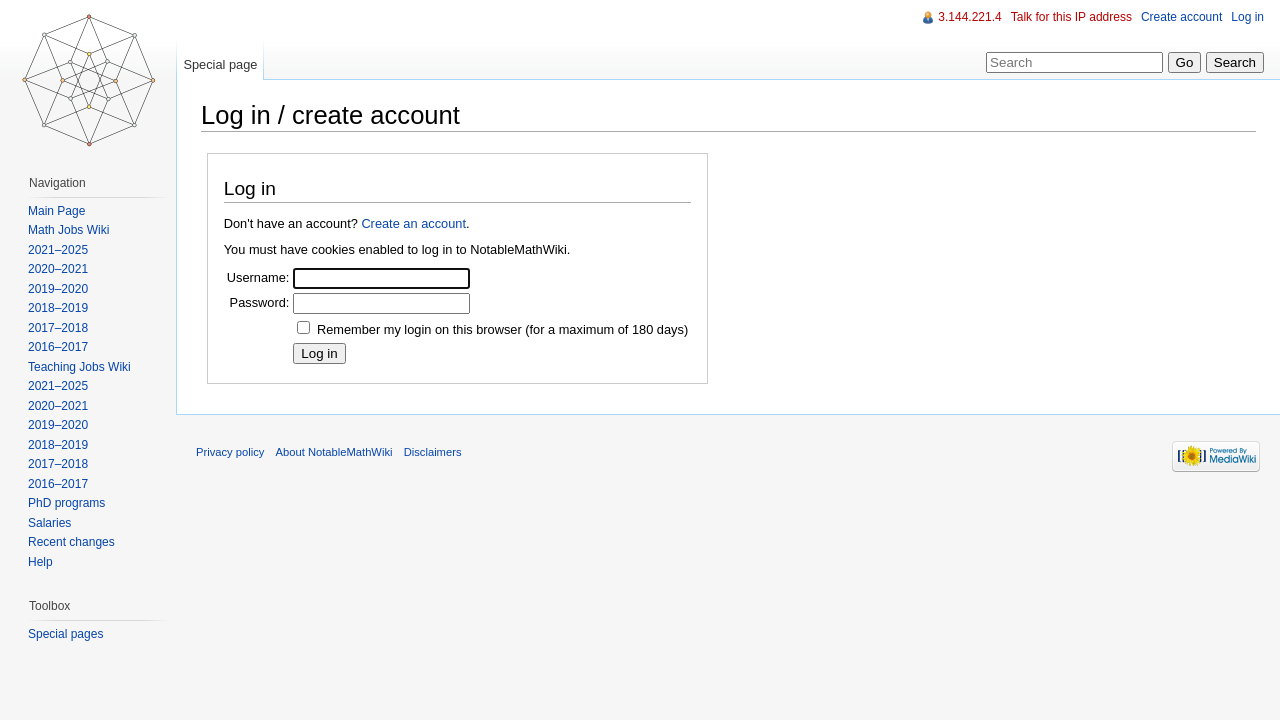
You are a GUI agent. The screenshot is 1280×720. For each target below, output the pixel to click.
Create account (1181, 17)
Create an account (413, 223)
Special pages (65, 634)
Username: (258, 277)
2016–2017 (58, 347)
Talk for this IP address (1071, 17)
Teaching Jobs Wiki (79, 367)
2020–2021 (58, 269)
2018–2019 (58, 308)
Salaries (49, 523)
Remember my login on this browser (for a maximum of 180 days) (502, 329)
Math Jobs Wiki (68, 230)
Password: (260, 302)
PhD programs (66, 503)
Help (40, 562)
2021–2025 (58, 250)
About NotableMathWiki (334, 452)
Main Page (56, 211)
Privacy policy (230, 452)
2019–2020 (58, 289)
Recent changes (71, 542)
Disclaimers (433, 452)
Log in (1247, 17)
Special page (220, 64)
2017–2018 (58, 328)
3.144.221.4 (969, 17)
